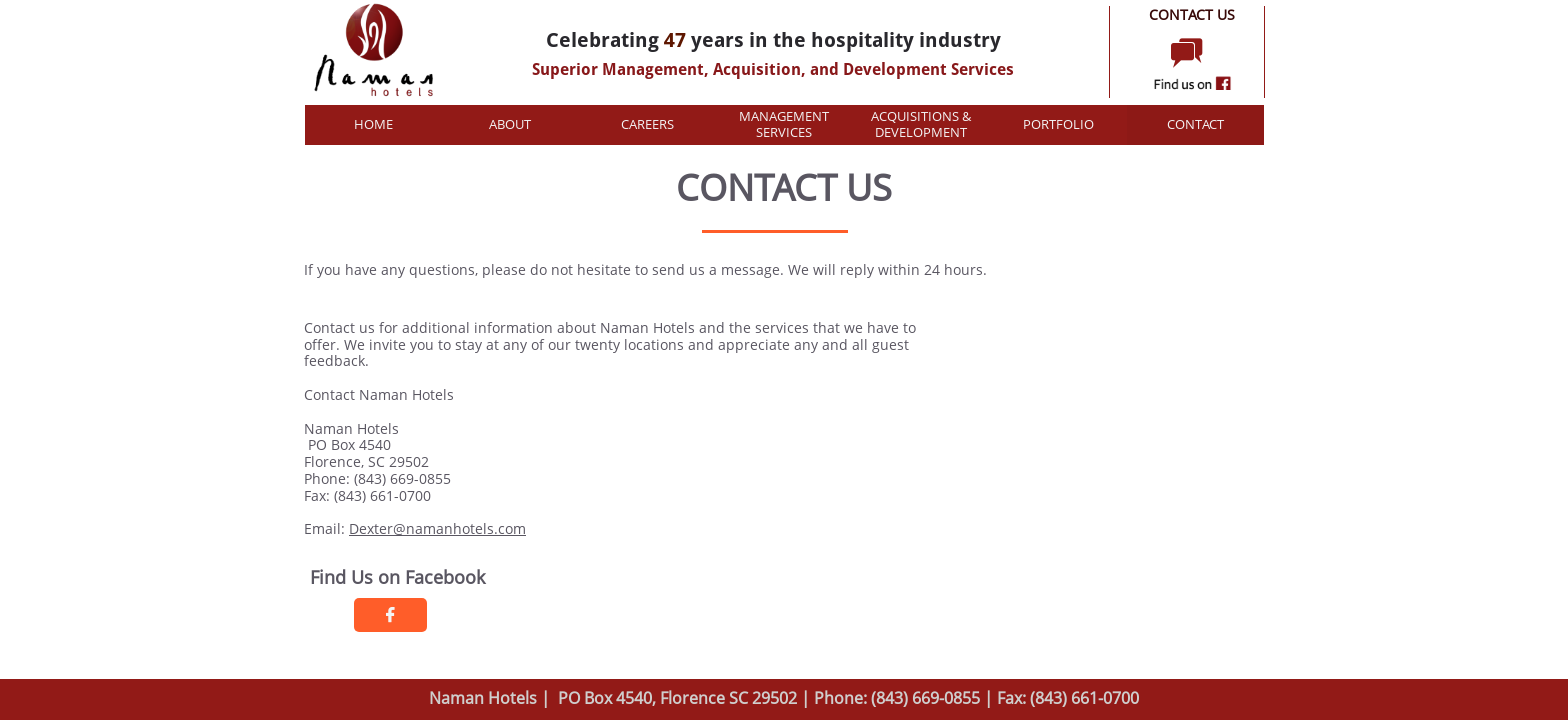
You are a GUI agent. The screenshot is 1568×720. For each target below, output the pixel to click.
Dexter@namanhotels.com (437, 528)
